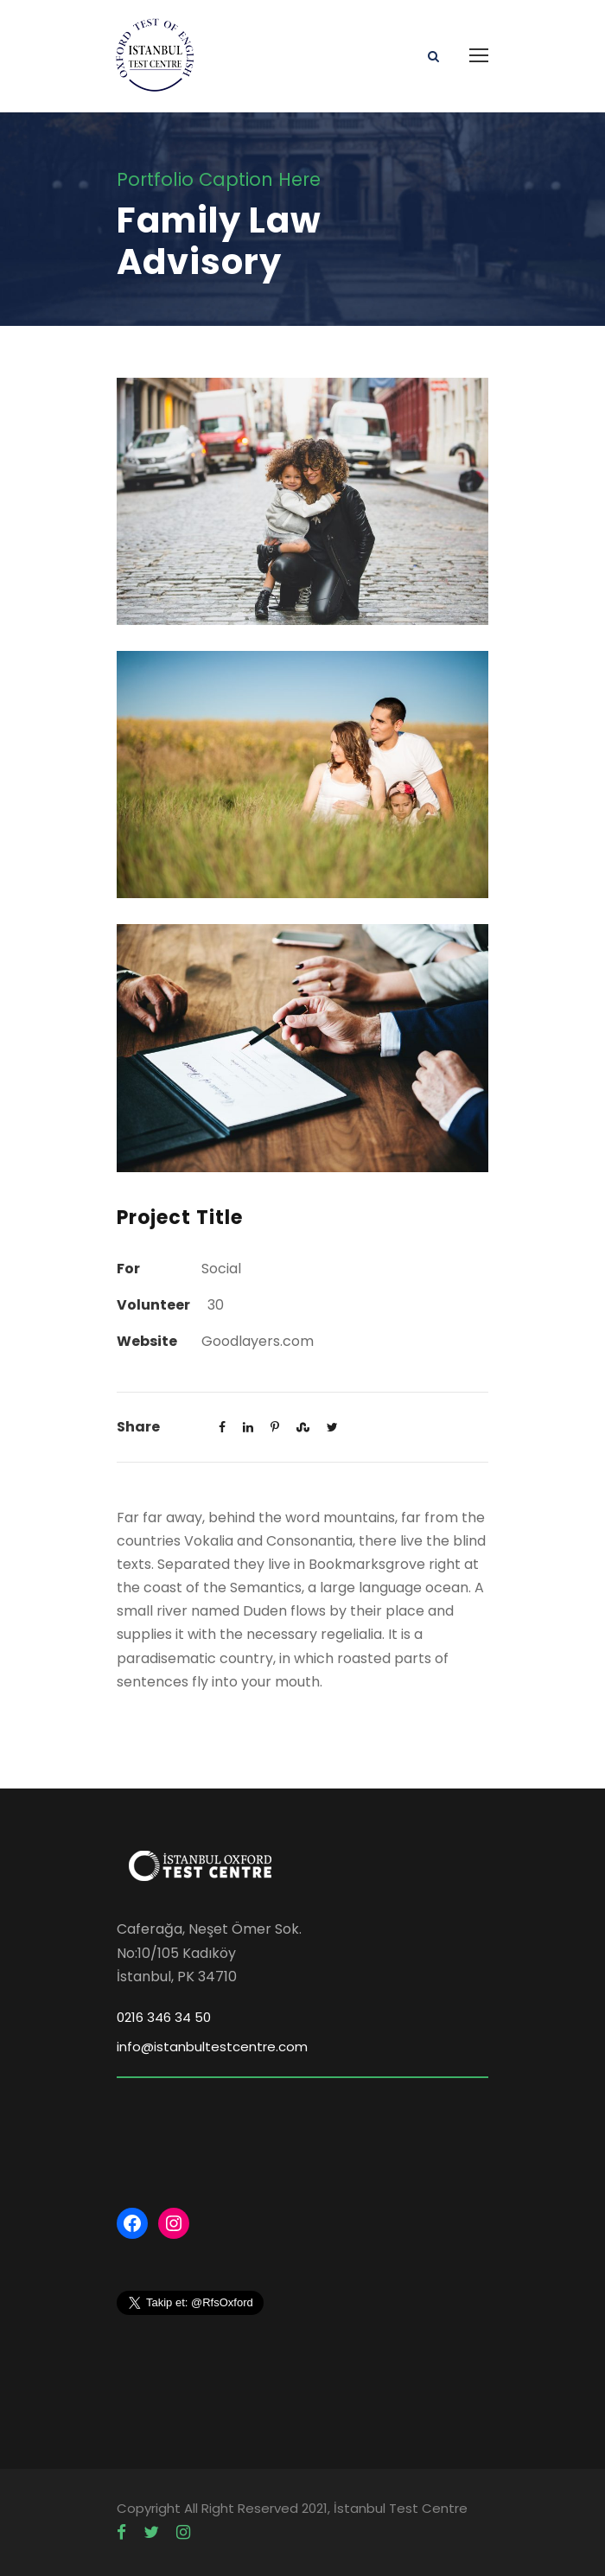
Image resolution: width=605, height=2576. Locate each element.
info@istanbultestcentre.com (212, 2046)
